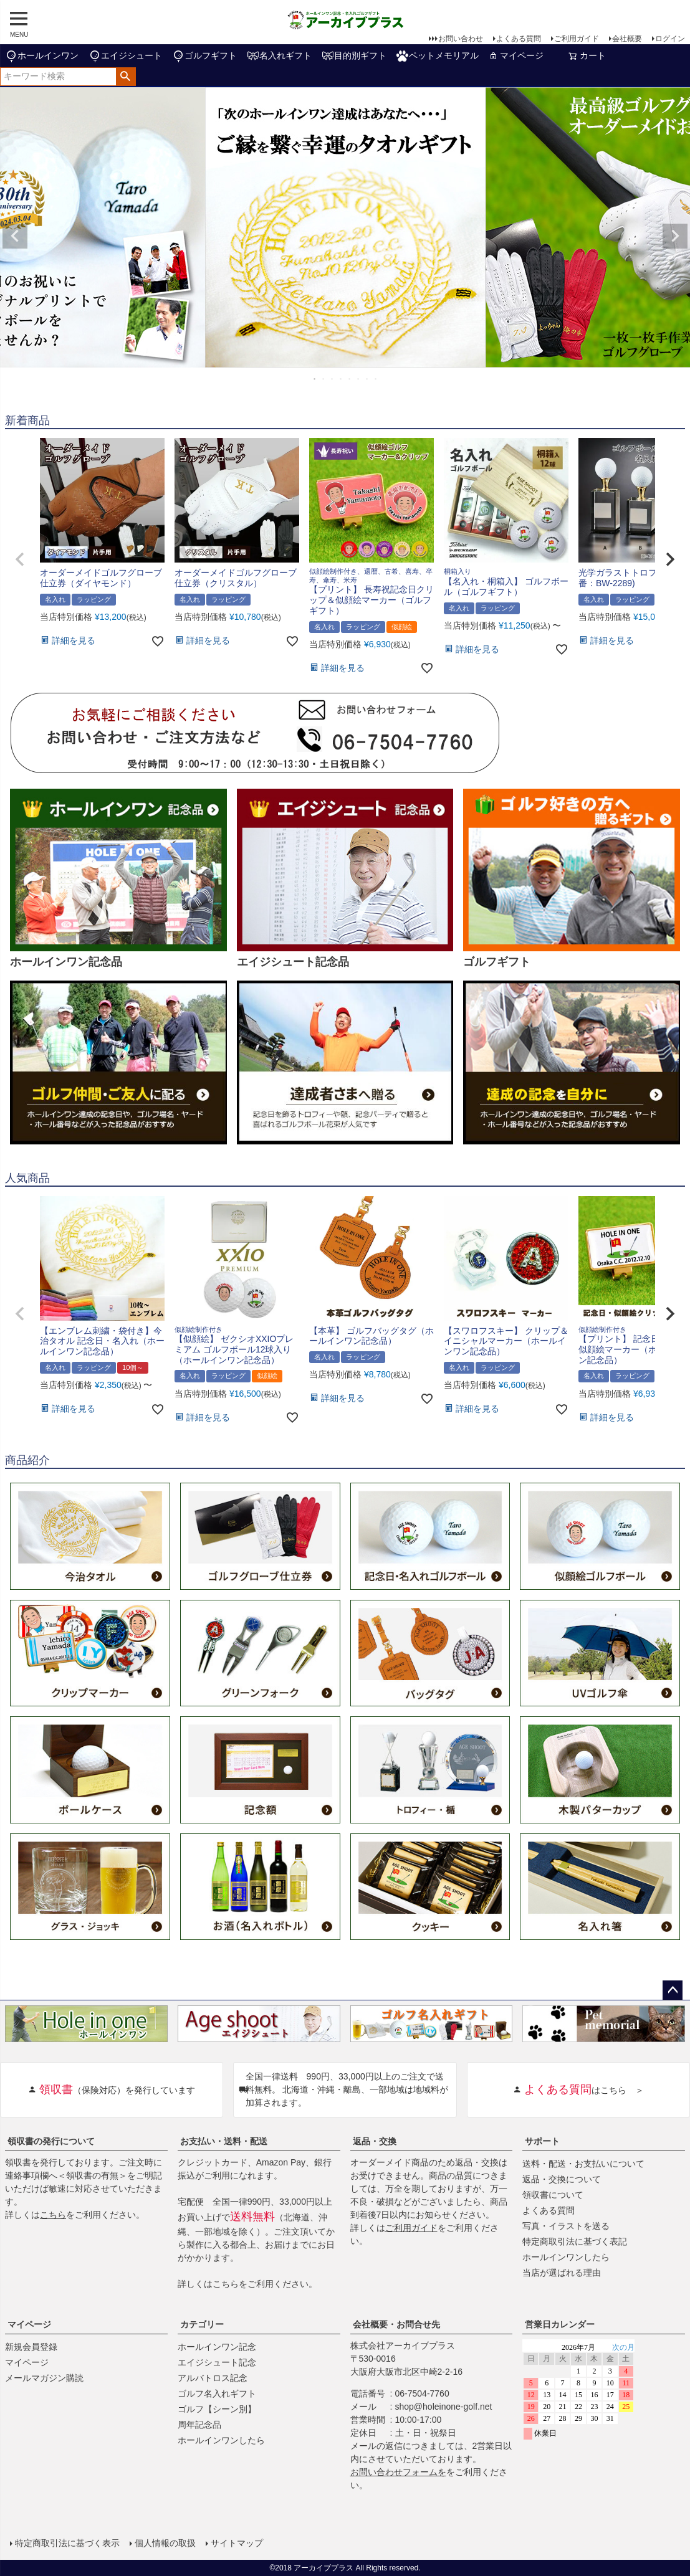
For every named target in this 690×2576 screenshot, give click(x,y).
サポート (542, 2141)
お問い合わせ (460, 38)
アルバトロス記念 (212, 2378)
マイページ (516, 55)
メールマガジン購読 (44, 2378)
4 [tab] (341, 379)
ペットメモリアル (437, 56)
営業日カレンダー (560, 2324)
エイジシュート (125, 56)
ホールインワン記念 (217, 2347)
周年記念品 (199, 2425)
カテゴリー (202, 2324)
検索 (125, 76)
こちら (53, 2215)
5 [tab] (350, 379)
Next (675, 236)
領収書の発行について (51, 2141)
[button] (20, 559)
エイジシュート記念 (217, 2362)
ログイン (670, 38)
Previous (14, 236)
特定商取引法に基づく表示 (67, 2543)
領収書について (552, 2195)
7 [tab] (368, 379)
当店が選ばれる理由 (561, 2273)
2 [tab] (324, 379)
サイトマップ (237, 2543)
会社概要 (627, 38)
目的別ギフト (354, 56)
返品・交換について (561, 2179)
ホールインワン (42, 56)
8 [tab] (376, 379)
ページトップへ (673, 1990)
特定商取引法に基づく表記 (574, 2241)
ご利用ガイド (576, 38)
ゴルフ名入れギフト (217, 2393)
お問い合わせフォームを (398, 2472)
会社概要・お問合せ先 (396, 2324)
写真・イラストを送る (566, 2226)
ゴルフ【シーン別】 (217, 2409)
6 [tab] (359, 379)
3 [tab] (333, 379)
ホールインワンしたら (566, 2257)
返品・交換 (374, 2141)
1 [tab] (315, 379)
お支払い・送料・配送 (223, 2141)
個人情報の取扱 (165, 2543)
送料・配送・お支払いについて (583, 2164)
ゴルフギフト (204, 56)
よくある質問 (518, 38)
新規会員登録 (31, 2347)
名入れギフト (279, 56)
